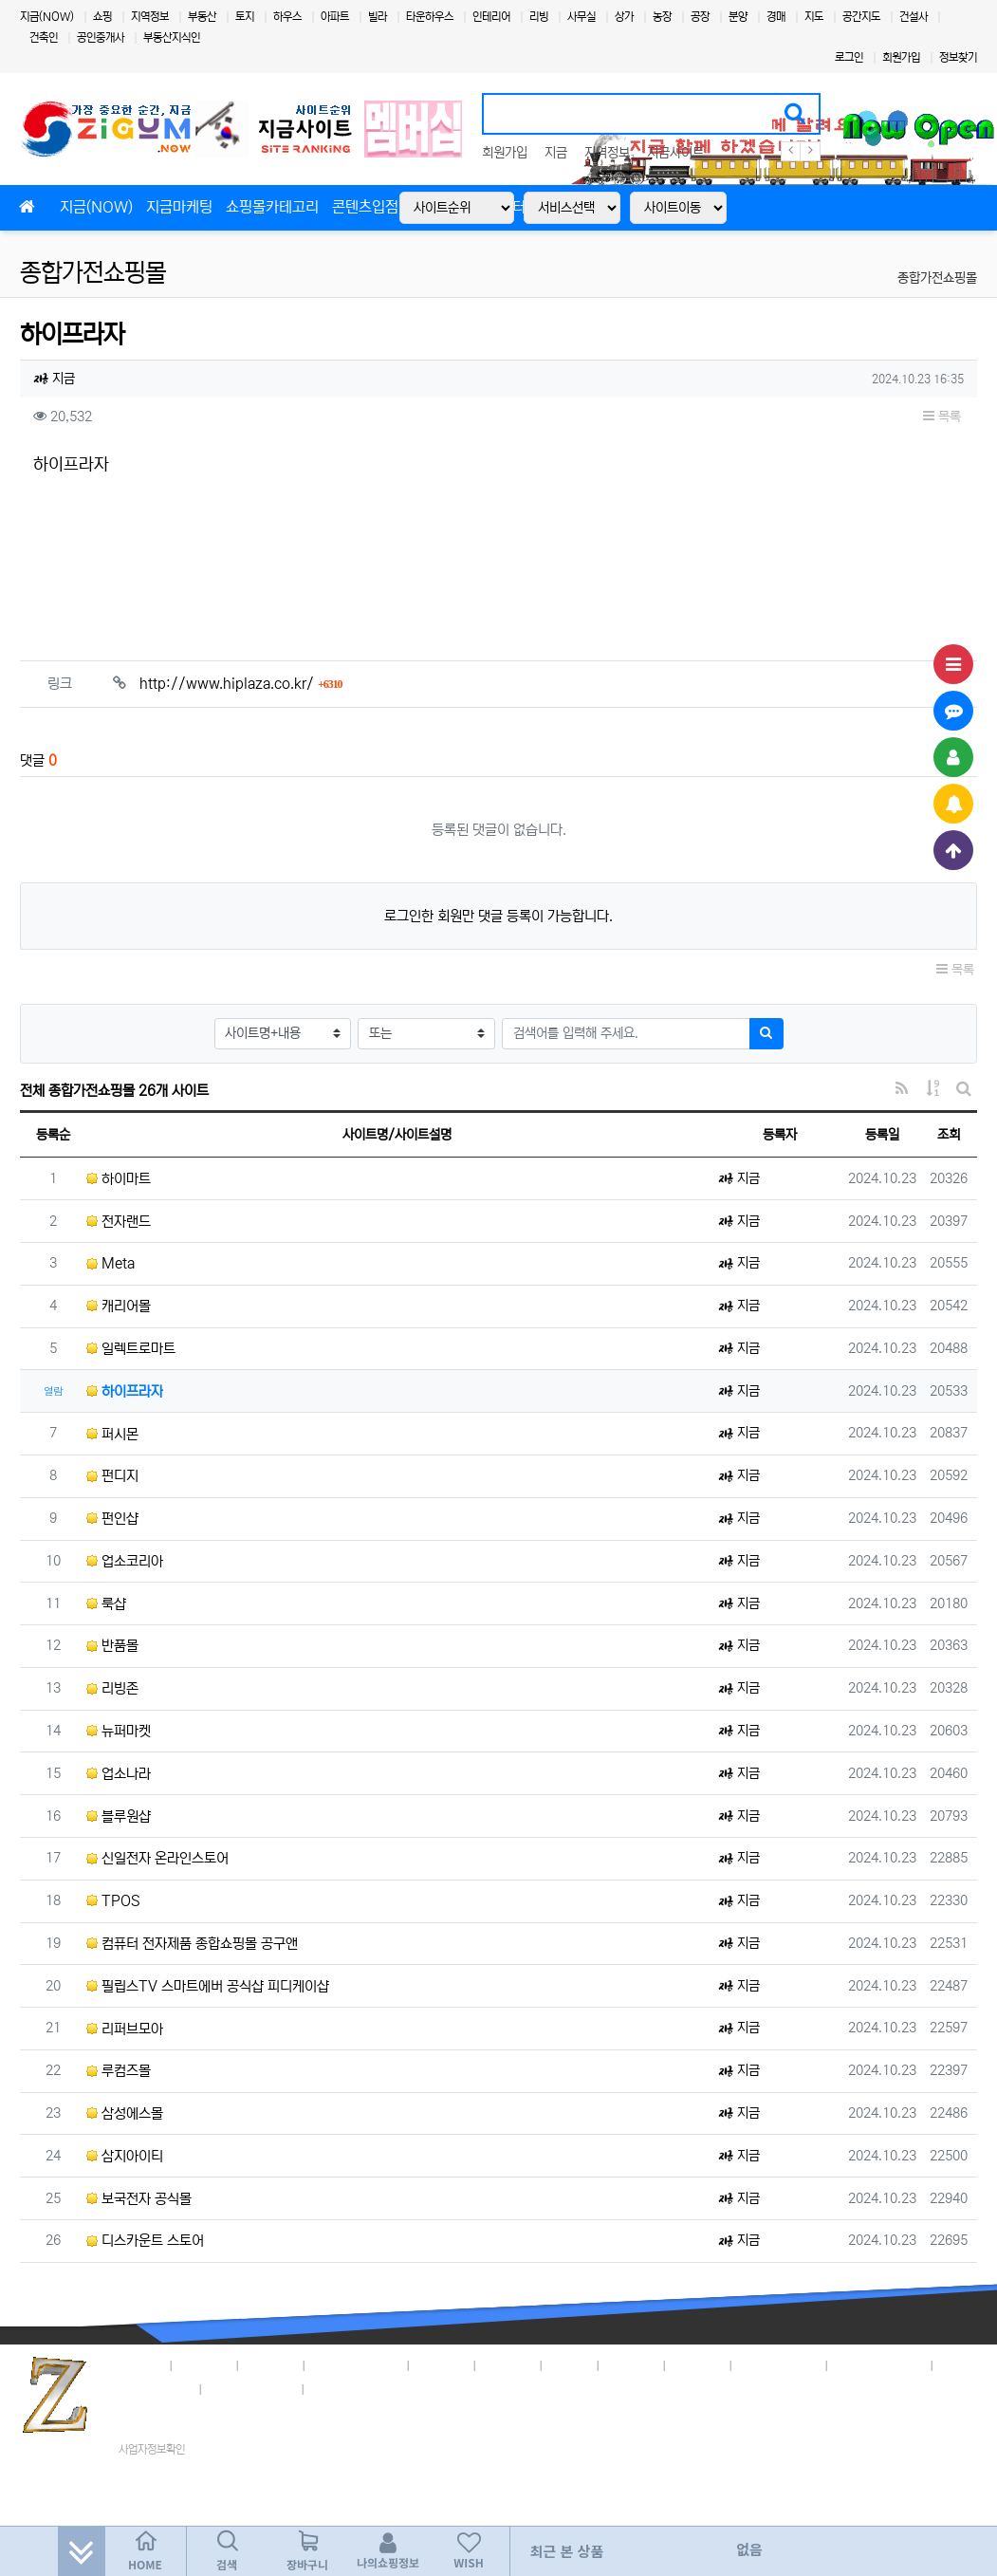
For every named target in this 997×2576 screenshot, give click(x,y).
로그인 (849, 57)
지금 (556, 152)
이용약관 (271, 2363)
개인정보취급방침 (357, 2363)
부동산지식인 (171, 37)
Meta (110, 1263)
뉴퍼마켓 (118, 1731)
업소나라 (118, 1774)
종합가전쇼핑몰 (93, 273)
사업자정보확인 (152, 2449)
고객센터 (632, 2363)
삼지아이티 (124, 2156)
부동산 (202, 16)
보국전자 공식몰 (139, 2199)
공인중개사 (100, 37)
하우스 (287, 16)
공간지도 (861, 16)
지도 (813, 16)
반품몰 (112, 1646)
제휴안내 (508, 2363)
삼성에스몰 (124, 2113)
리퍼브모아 (124, 2029)
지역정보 (150, 16)
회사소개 (138, 2363)
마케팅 (570, 2363)
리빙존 (112, 1688)
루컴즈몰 (118, 2071)
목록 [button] (942, 416)
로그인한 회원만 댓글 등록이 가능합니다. (498, 916)
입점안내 (442, 2363)
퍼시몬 (112, 1434)
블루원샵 (118, 1816)
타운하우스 (429, 16)
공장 (700, 16)
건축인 (43, 37)
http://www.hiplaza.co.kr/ (240, 684)
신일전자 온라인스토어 (157, 1858)
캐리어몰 (118, 1306)
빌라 (377, 16)
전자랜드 (118, 1222)
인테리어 (491, 16)
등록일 (882, 1134)
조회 (948, 1134)
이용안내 (698, 2363)
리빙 (538, 16)
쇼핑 (102, 16)
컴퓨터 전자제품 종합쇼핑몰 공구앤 (192, 1944)
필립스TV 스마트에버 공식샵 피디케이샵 (207, 1986)
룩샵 (106, 1604)
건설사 (913, 16)
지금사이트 (675, 152)
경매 (775, 16)
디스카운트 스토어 (145, 2241)
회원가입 (901, 57)
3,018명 (898, 2363)
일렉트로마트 (130, 1349)
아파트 (335, 16)
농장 (662, 16)
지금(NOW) (47, 16)
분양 (738, 16)
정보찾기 (958, 57)
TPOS (112, 1901)
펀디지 (112, 1476)
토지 (244, 16)
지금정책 (205, 2363)
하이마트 (118, 1179)
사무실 (581, 16)
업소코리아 (124, 1561)
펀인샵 (112, 1518)
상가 (624, 16)
